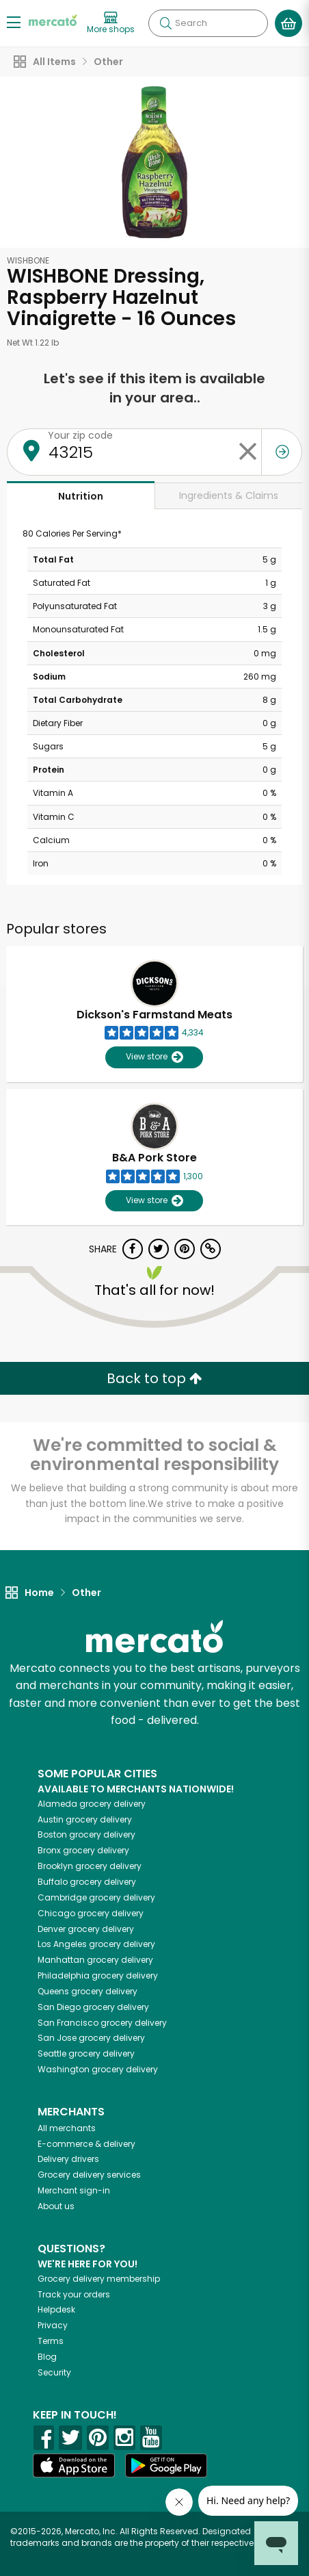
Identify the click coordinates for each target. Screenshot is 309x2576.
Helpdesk (56, 2309)
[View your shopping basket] (288, 23)
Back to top (154, 1378)
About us (56, 2206)
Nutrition (80, 496)
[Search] (208, 23)
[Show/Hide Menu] (14, 21)
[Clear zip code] (247, 452)
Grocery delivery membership (99, 2278)
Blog (47, 2356)
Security (54, 2372)
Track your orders (74, 2294)
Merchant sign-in (74, 2190)
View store (154, 1057)
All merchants (67, 2128)
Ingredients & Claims (228, 495)
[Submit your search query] (165, 23)
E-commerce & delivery (86, 2144)
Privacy (53, 2325)
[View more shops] (111, 23)
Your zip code (80, 435)
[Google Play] (166, 2465)
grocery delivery (92, 1803)
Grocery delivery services (89, 2174)
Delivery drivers (68, 2159)
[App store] (74, 2465)
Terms (51, 2341)
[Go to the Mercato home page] (53, 19)
